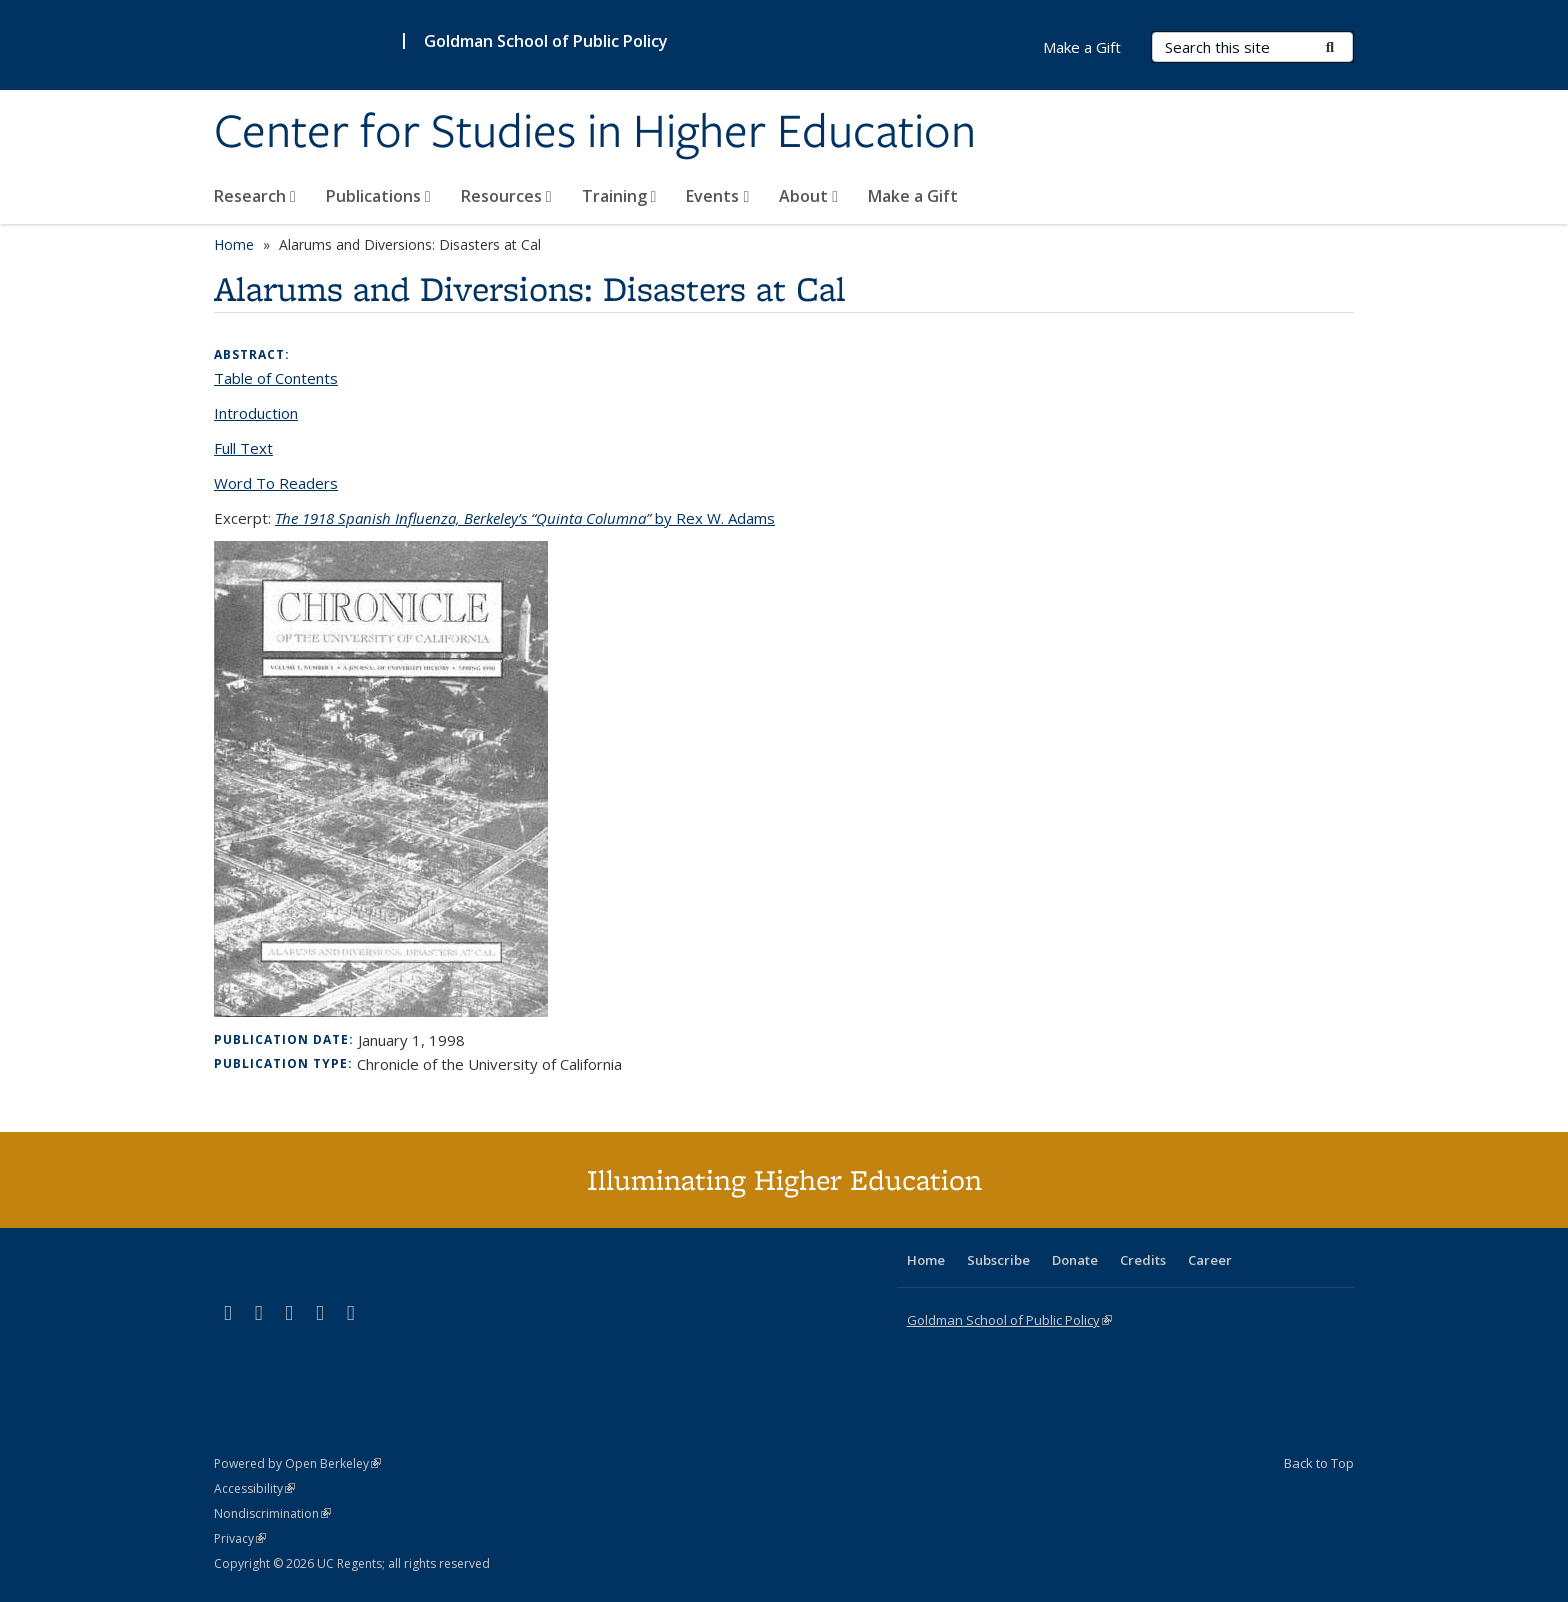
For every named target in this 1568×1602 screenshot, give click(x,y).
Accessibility (254, 1488)
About (808, 196)
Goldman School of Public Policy (546, 41)
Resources (506, 196)
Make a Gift (913, 196)
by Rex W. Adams (525, 518)
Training (619, 196)
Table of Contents (276, 378)
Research (255, 196)
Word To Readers (276, 483)
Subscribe (998, 1260)
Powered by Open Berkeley (297, 1463)
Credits (1143, 1260)
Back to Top (1319, 1463)
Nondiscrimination (272, 1513)
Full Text (243, 448)
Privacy (240, 1538)
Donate (1075, 1260)
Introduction (256, 413)
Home (234, 244)
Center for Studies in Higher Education (595, 133)
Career (1210, 1260)
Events (717, 196)
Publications (378, 196)
